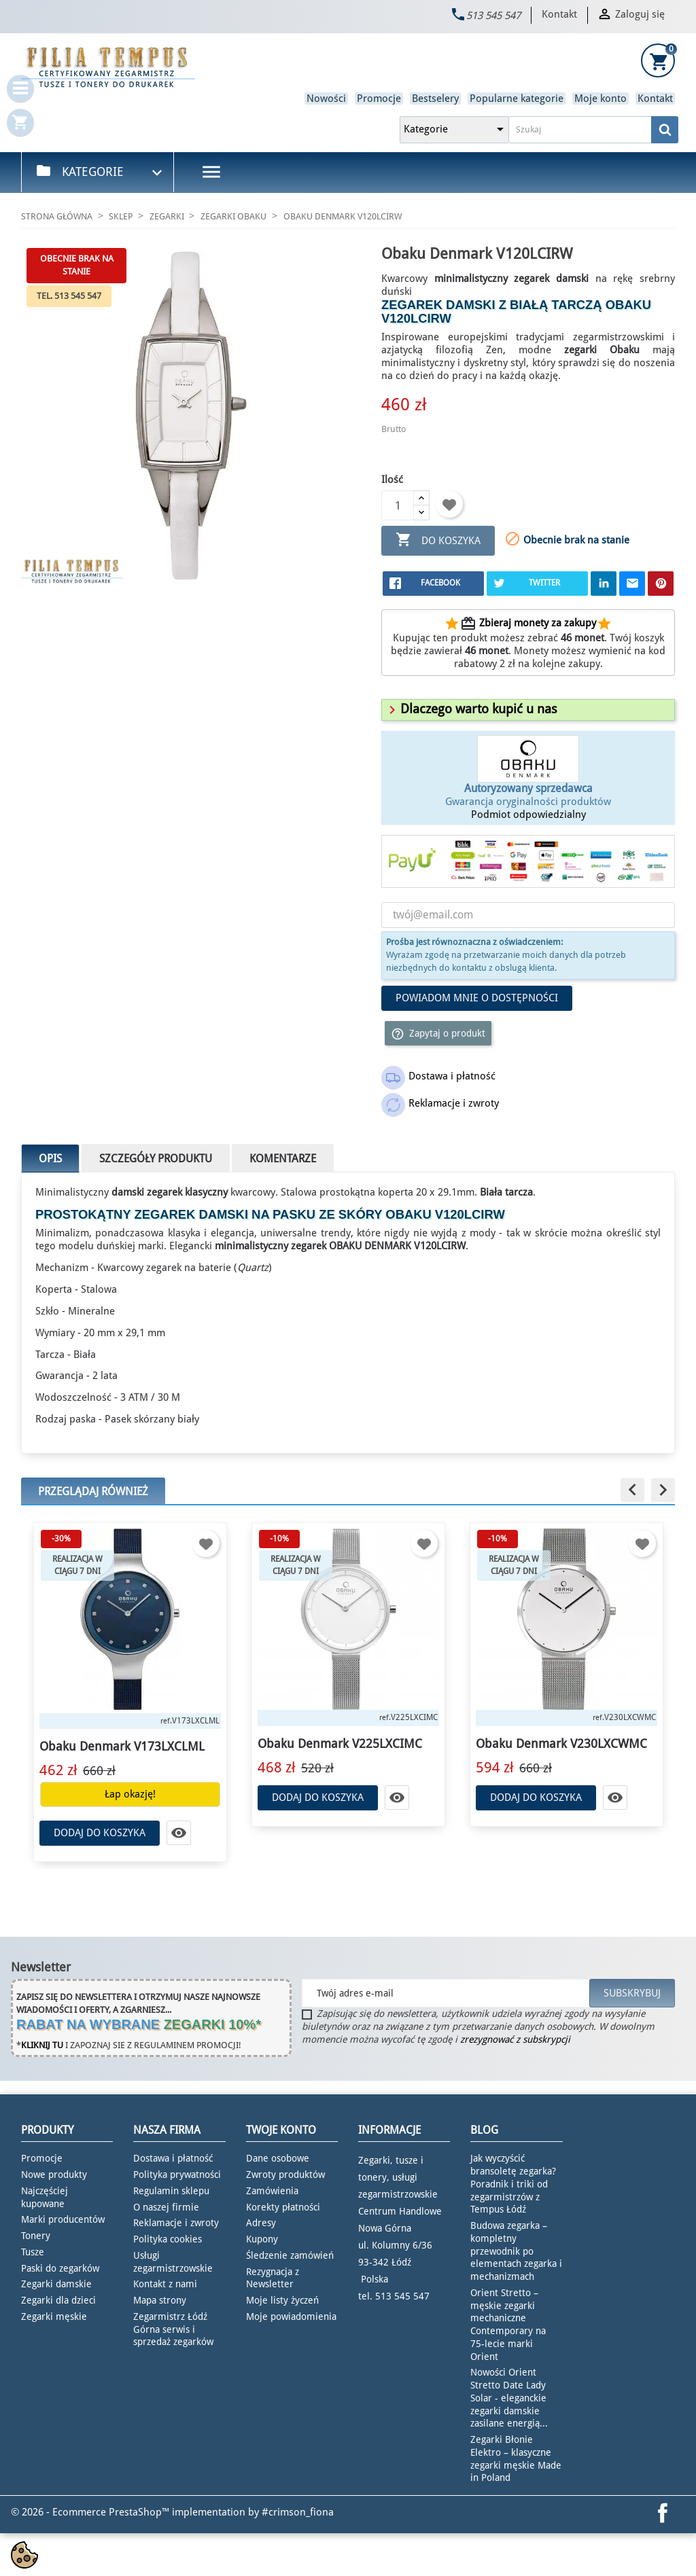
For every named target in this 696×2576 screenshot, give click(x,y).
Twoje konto (281, 2130)
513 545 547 (493, 16)
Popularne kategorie (516, 98)
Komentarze (282, 1158)
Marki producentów (63, 2219)
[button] (470, 709)
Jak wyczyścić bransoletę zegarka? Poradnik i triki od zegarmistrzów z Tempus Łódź (513, 2184)
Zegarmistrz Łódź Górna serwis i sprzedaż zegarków (173, 2329)
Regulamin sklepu (171, 2190)
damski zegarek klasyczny (169, 1192)
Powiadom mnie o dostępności (477, 998)
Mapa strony (159, 2300)
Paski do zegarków (60, 2268)
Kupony (262, 2239)
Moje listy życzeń (282, 2300)
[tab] (528, 710)
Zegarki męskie (54, 2316)
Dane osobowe (277, 2158)
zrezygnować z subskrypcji (515, 2039)
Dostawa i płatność (173, 2158)
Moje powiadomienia (291, 2316)
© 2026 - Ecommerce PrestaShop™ (91, 2512)
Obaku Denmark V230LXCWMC (561, 1743)
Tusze (32, 2252)
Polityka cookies (167, 2239)
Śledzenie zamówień (290, 2255)
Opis (50, 1158)
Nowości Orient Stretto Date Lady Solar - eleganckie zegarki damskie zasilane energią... (509, 2398)
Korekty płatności (283, 2207)
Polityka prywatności (177, 2174)
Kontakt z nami (165, 2283)
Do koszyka (438, 540)
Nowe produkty (54, 2174)
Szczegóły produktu (155, 1158)
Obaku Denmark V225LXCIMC (340, 1743)
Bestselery (435, 98)
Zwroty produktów (285, 2174)
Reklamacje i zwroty (176, 2222)
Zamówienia (272, 2190)
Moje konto (600, 98)
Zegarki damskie (56, 2283)
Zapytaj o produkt (438, 1034)
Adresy (261, 2222)
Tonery (35, 2235)
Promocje (379, 98)
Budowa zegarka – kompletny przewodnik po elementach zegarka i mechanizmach (516, 2251)
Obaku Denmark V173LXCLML (122, 1746)
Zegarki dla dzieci (58, 2300)
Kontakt (559, 14)
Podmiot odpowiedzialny (528, 814)
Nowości (326, 98)
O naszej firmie (166, 2207)
